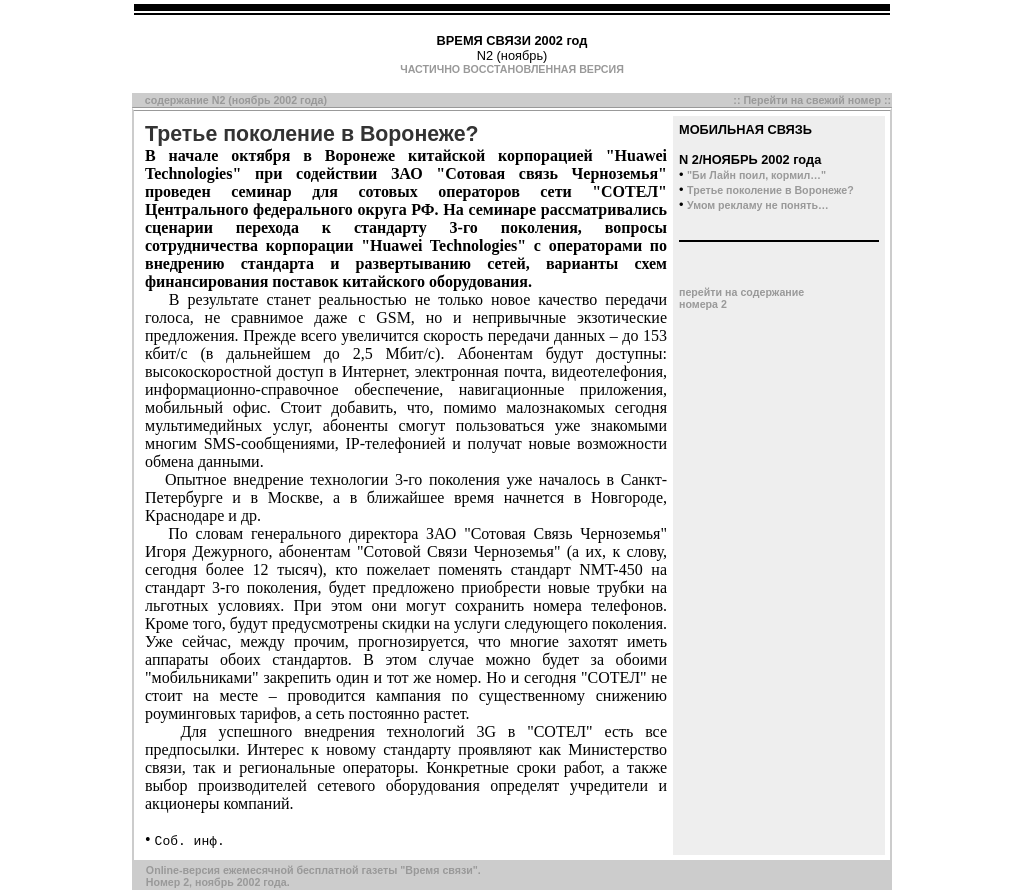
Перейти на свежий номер (812, 100)
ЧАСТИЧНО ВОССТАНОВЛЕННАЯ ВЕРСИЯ (512, 69)
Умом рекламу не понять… (758, 205)
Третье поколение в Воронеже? (770, 190)
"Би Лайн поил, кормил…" (756, 175)
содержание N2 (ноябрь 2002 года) (236, 100)
